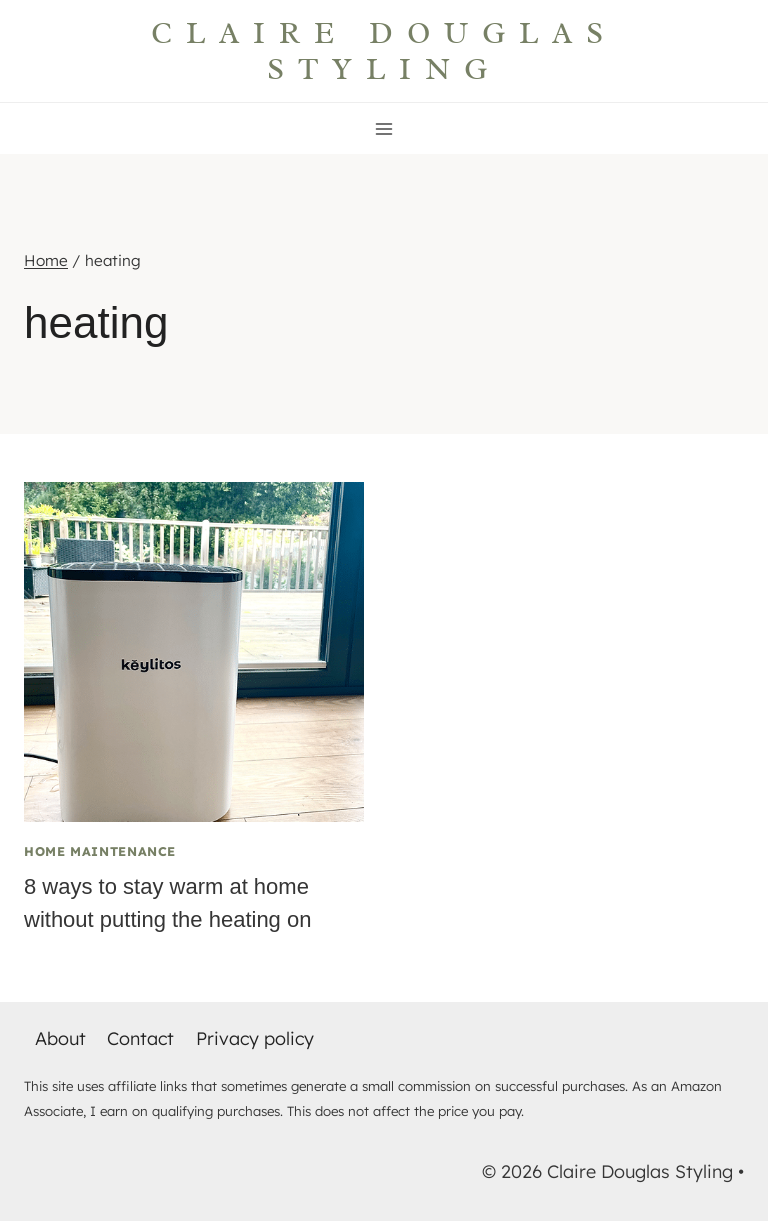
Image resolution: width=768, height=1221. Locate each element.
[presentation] (194, 652)
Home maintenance (100, 851)
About (60, 1038)
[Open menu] (384, 128)
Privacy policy (255, 1038)
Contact (140, 1038)
